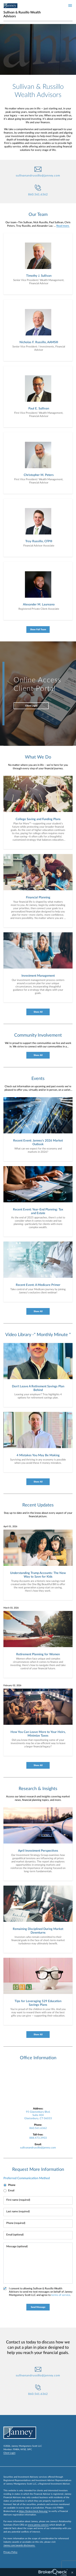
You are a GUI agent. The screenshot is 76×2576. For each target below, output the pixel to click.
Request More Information (38, 2169)
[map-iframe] (38, 2084)
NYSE (23, 2449)
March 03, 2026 (11, 1608)
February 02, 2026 (12, 1685)
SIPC (29, 2449)
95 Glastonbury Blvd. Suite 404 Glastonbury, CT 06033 (38, 2115)
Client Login (31, 706)
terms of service (60, 2295)
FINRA (16, 2449)
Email (11, 2190)
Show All (38, 1012)
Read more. (63, 226)
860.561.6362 (38, 194)
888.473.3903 (38, 2138)
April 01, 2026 (10, 1526)
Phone (11, 2185)
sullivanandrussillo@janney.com (38, 175)
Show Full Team (38, 629)
